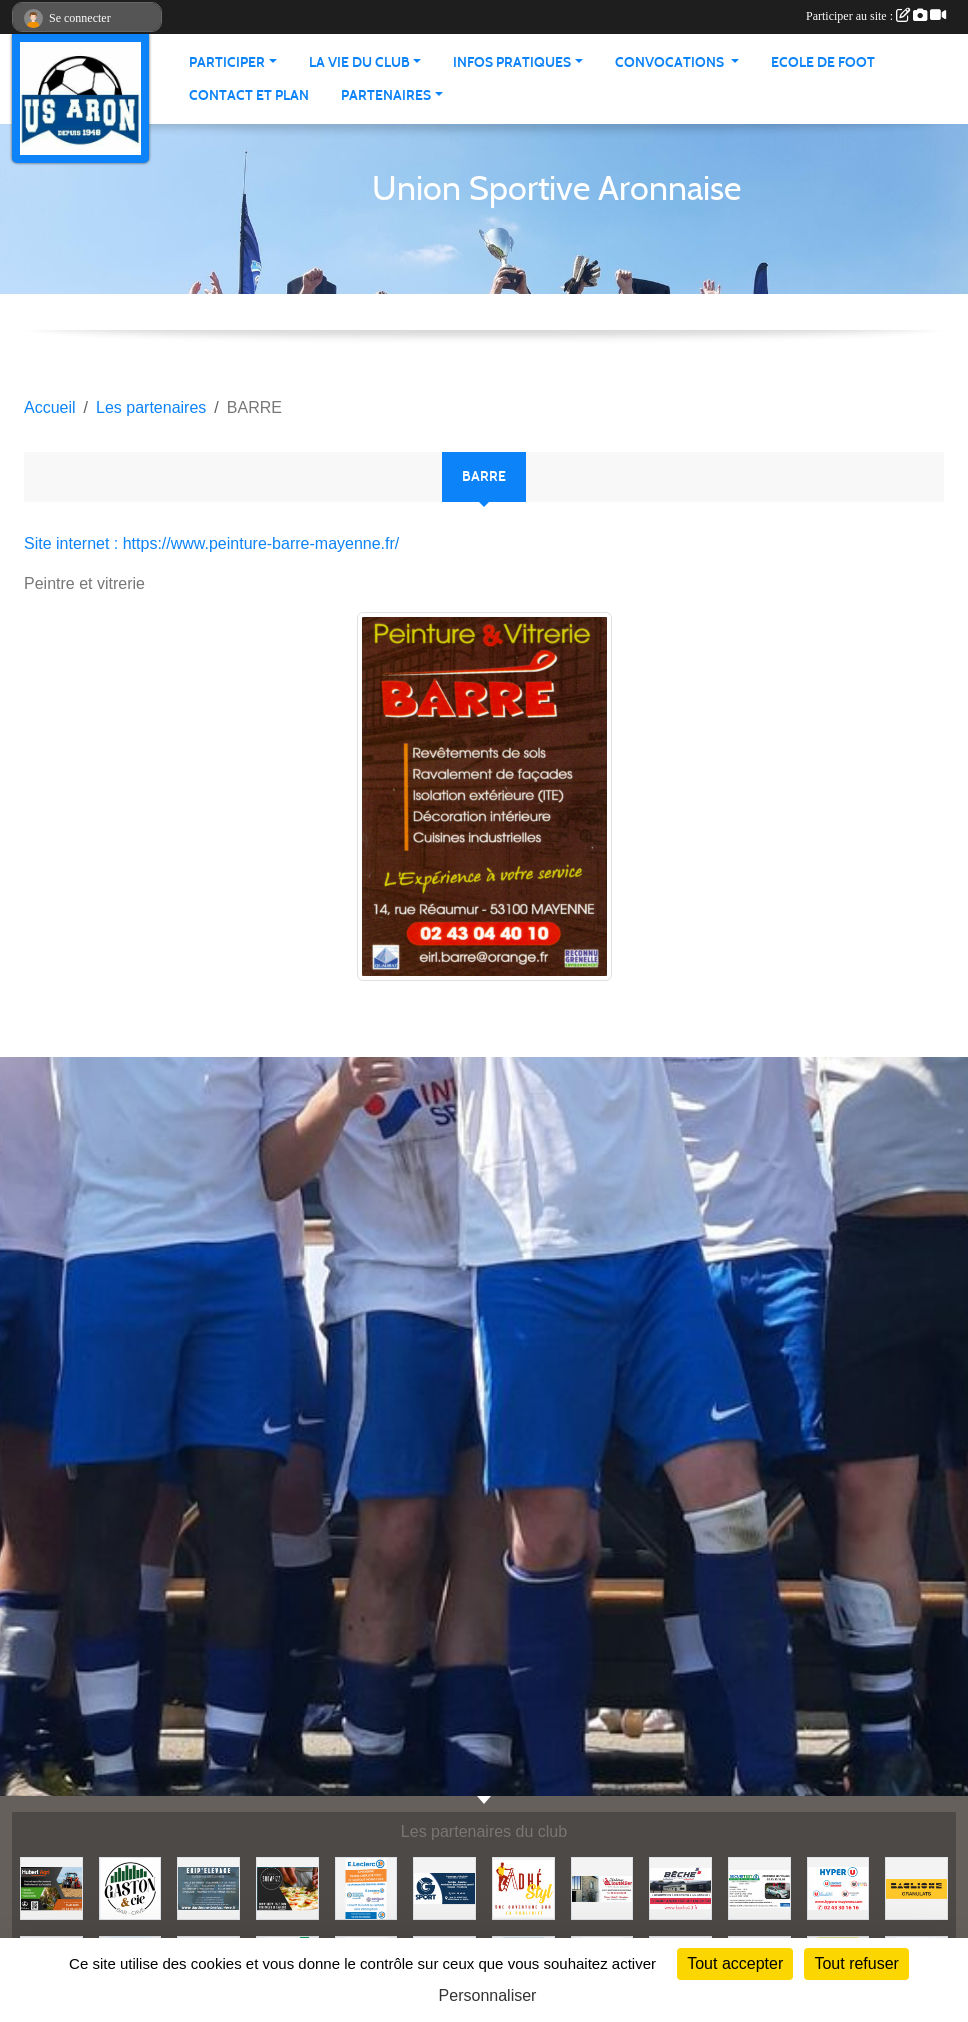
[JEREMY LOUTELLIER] (602, 1887)
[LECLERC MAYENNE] (366, 1887)
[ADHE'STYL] (523, 1887)
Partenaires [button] (386, 95)
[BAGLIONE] (916, 1887)
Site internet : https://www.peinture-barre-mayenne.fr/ (211, 543)
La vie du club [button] (359, 62)
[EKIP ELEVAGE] (208, 1887)
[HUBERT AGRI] (51, 1887)
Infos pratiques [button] (512, 62)
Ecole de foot (823, 62)
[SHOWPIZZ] (287, 1887)
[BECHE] (680, 1887)
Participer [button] (227, 62)
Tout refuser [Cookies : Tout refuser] (856, 1963)
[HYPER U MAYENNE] (838, 1887)
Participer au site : (876, 16)
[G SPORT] (444, 1887)
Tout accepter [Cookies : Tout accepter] (735, 1963)
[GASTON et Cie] (130, 1887)
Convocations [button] (671, 62)
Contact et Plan (249, 95)
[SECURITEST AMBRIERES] (759, 1887)
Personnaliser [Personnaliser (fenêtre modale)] (488, 1995)
